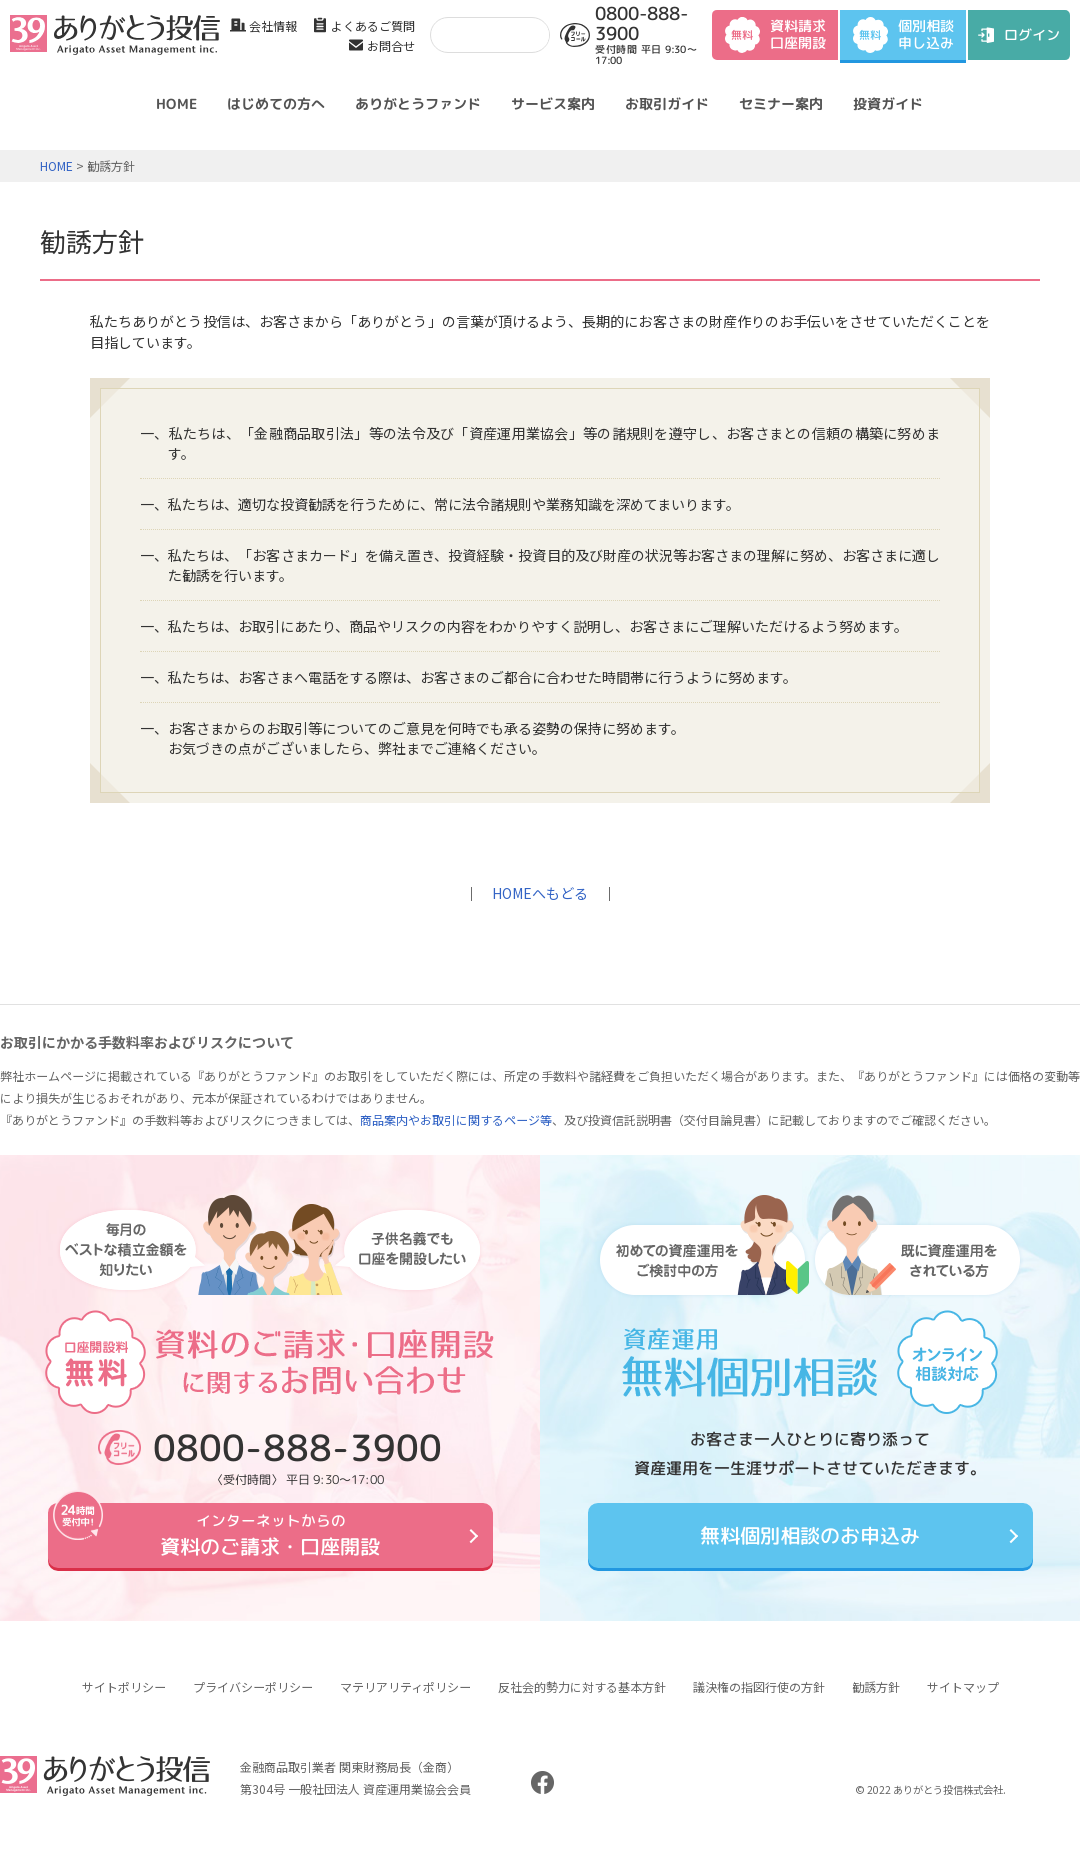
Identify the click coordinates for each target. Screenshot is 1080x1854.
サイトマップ (963, 1701)
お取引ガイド (667, 103)
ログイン (1032, 34)
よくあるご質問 (373, 25)
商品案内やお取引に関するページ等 (456, 1119)
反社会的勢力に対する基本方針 (582, 1701)
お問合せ (391, 45)
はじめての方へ (276, 103)
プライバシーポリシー (253, 1701)
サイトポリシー (124, 1701)
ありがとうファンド (418, 103)
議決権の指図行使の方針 (759, 1701)
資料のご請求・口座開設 (270, 1542)
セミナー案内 (781, 103)
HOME (176, 103)
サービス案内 (553, 103)
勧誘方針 (876, 1701)
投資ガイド (888, 103)
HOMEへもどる (540, 893)
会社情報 (273, 25)
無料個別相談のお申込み (810, 1542)
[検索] (486, 34)
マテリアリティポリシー (405, 1701)
